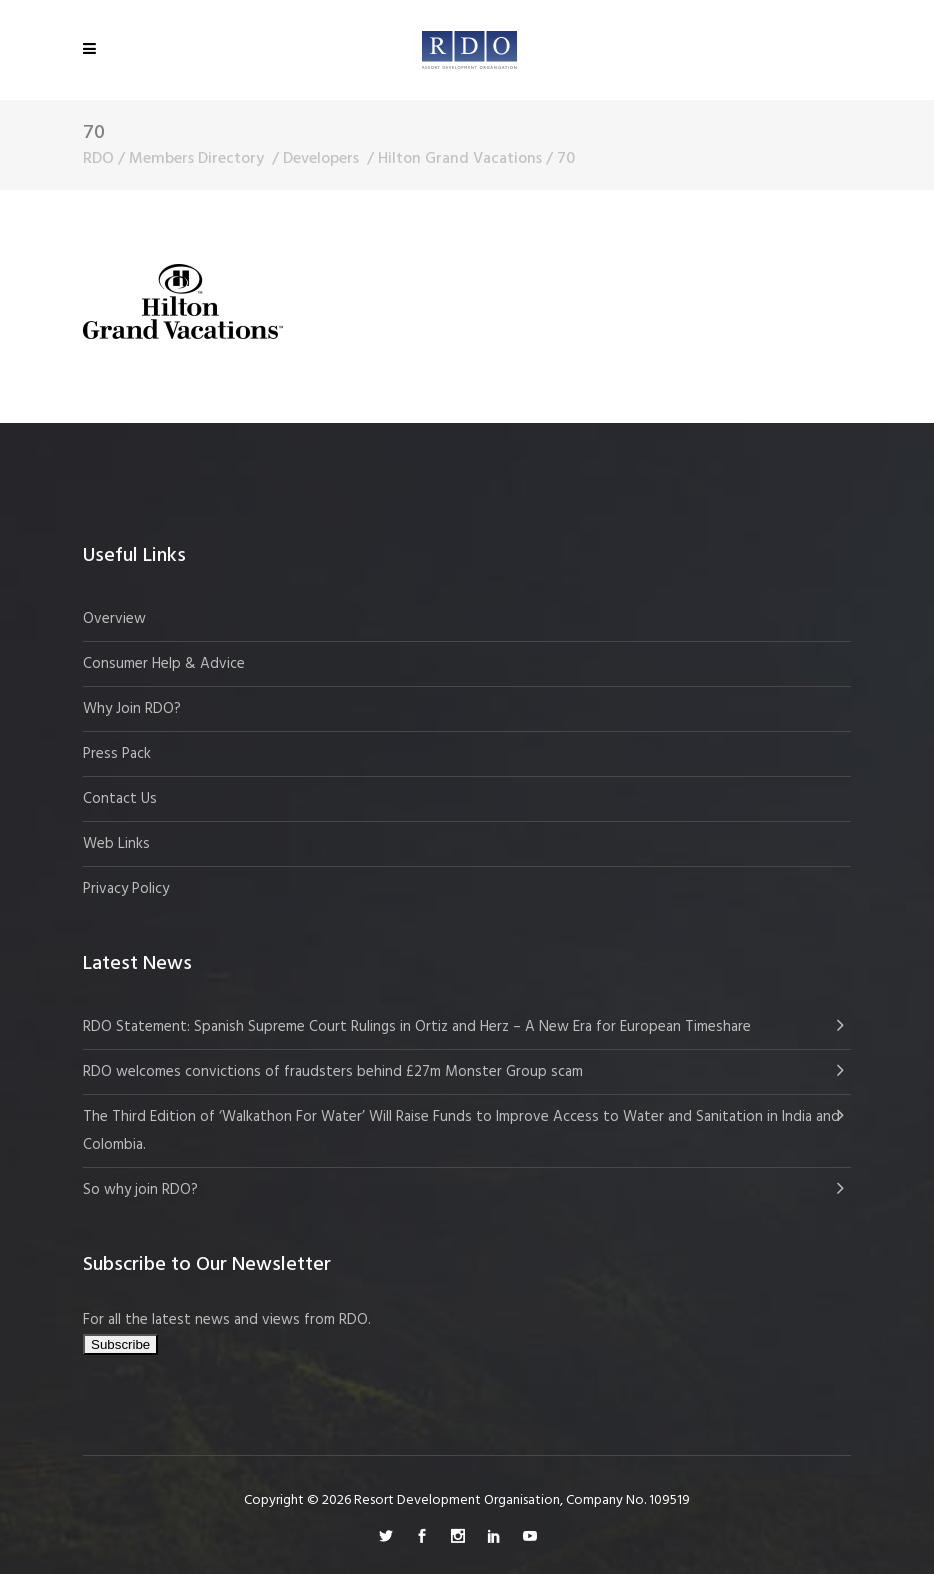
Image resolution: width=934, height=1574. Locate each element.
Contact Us (120, 799)
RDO (98, 159)
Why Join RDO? (132, 709)
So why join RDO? (140, 1190)
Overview (114, 619)
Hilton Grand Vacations (460, 159)
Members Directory (196, 159)
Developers (321, 159)
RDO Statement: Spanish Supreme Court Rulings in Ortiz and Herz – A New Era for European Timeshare (417, 1027)
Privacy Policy (126, 889)
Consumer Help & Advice (164, 664)
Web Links (116, 844)
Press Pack (117, 754)
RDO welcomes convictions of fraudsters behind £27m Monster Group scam (333, 1072)
